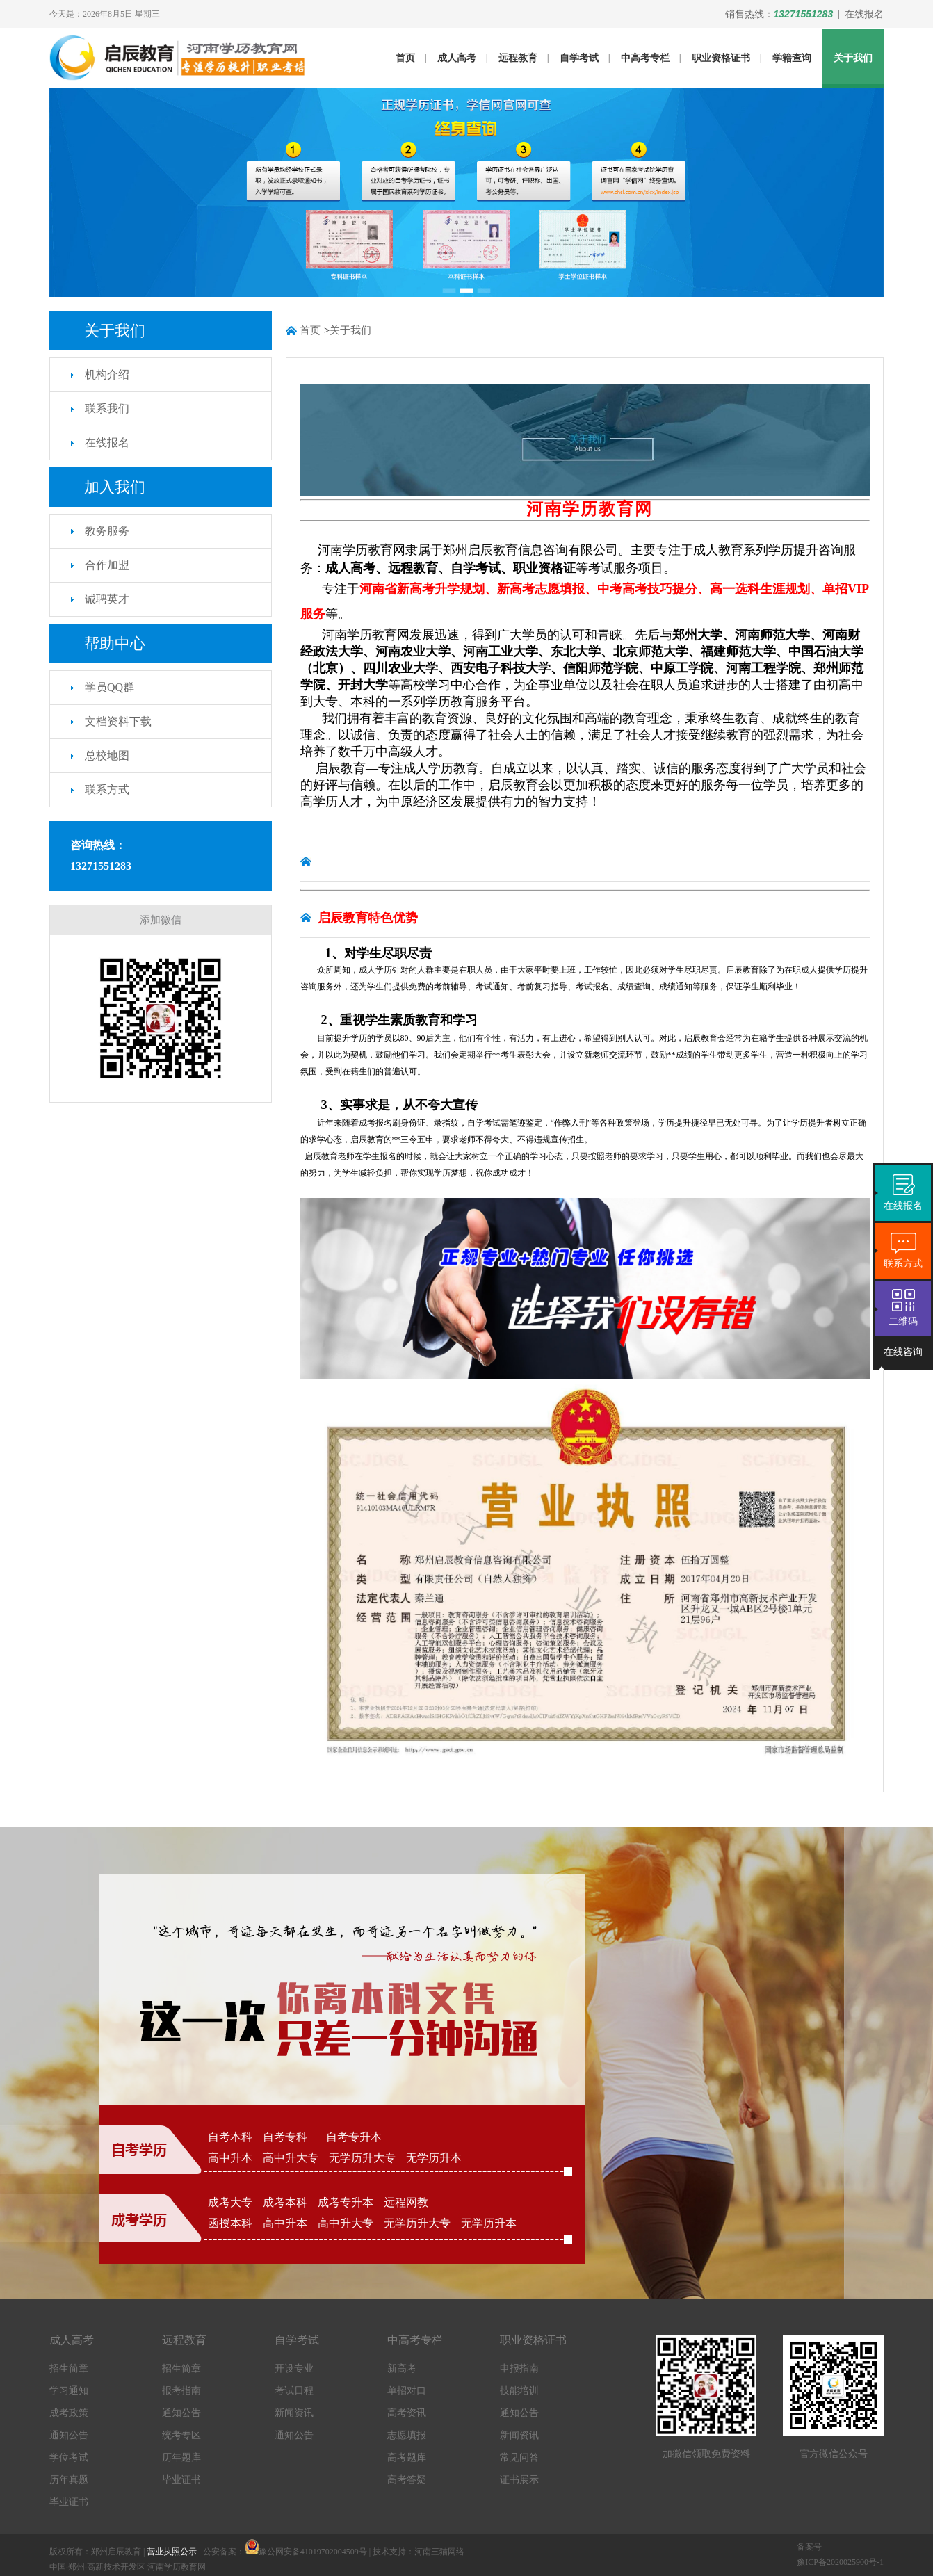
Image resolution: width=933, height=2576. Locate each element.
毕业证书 (68, 2502)
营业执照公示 (172, 2552)
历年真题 (68, 2479)
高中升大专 (290, 2158)
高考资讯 (406, 2413)
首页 (405, 58)
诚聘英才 (107, 599)
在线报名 (864, 14)
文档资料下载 (118, 721)
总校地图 (107, 755)
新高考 (401, 2368)
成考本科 (285, 2202)
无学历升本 (434, 2158)
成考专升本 (345, 2202)
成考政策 (68, 2413)
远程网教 (406, 2202)
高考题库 (406, 2457)
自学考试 (579, 58)
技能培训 (519, 2390)
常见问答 (519, 2457)
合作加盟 (107, 565)
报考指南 (181, 2390)
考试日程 (294, 2390)
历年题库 (181, 2457)
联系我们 (107, 408)
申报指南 (519, 2368)
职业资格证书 (721, 58)
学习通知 (68, 2390)
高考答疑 (406, 2479)
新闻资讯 (294, 2413)
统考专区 (181, 2435)
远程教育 (517, 58)
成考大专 (230, 2202)
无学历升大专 (362, 2158)
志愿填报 (406, 2435)
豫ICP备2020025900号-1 (840, 2562)
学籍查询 (791, 58)
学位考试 (68, 2457)
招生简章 (68, 2368)
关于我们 (853, 58)
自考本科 (230, 2137)
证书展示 (519, 2479)
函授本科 (230, 2223)
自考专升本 (354, 2137)
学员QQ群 (109, 687)
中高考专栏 (645, 58)
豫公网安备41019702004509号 (313, 2552)
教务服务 (107, 531)
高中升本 (230, 2158)
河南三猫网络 (439, 2552)
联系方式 (107, 789)
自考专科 (289, 2137)
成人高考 (456, 58)
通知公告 (68, 2435)
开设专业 (294, 2368)
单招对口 (406, 2390)
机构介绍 (107, 374)
